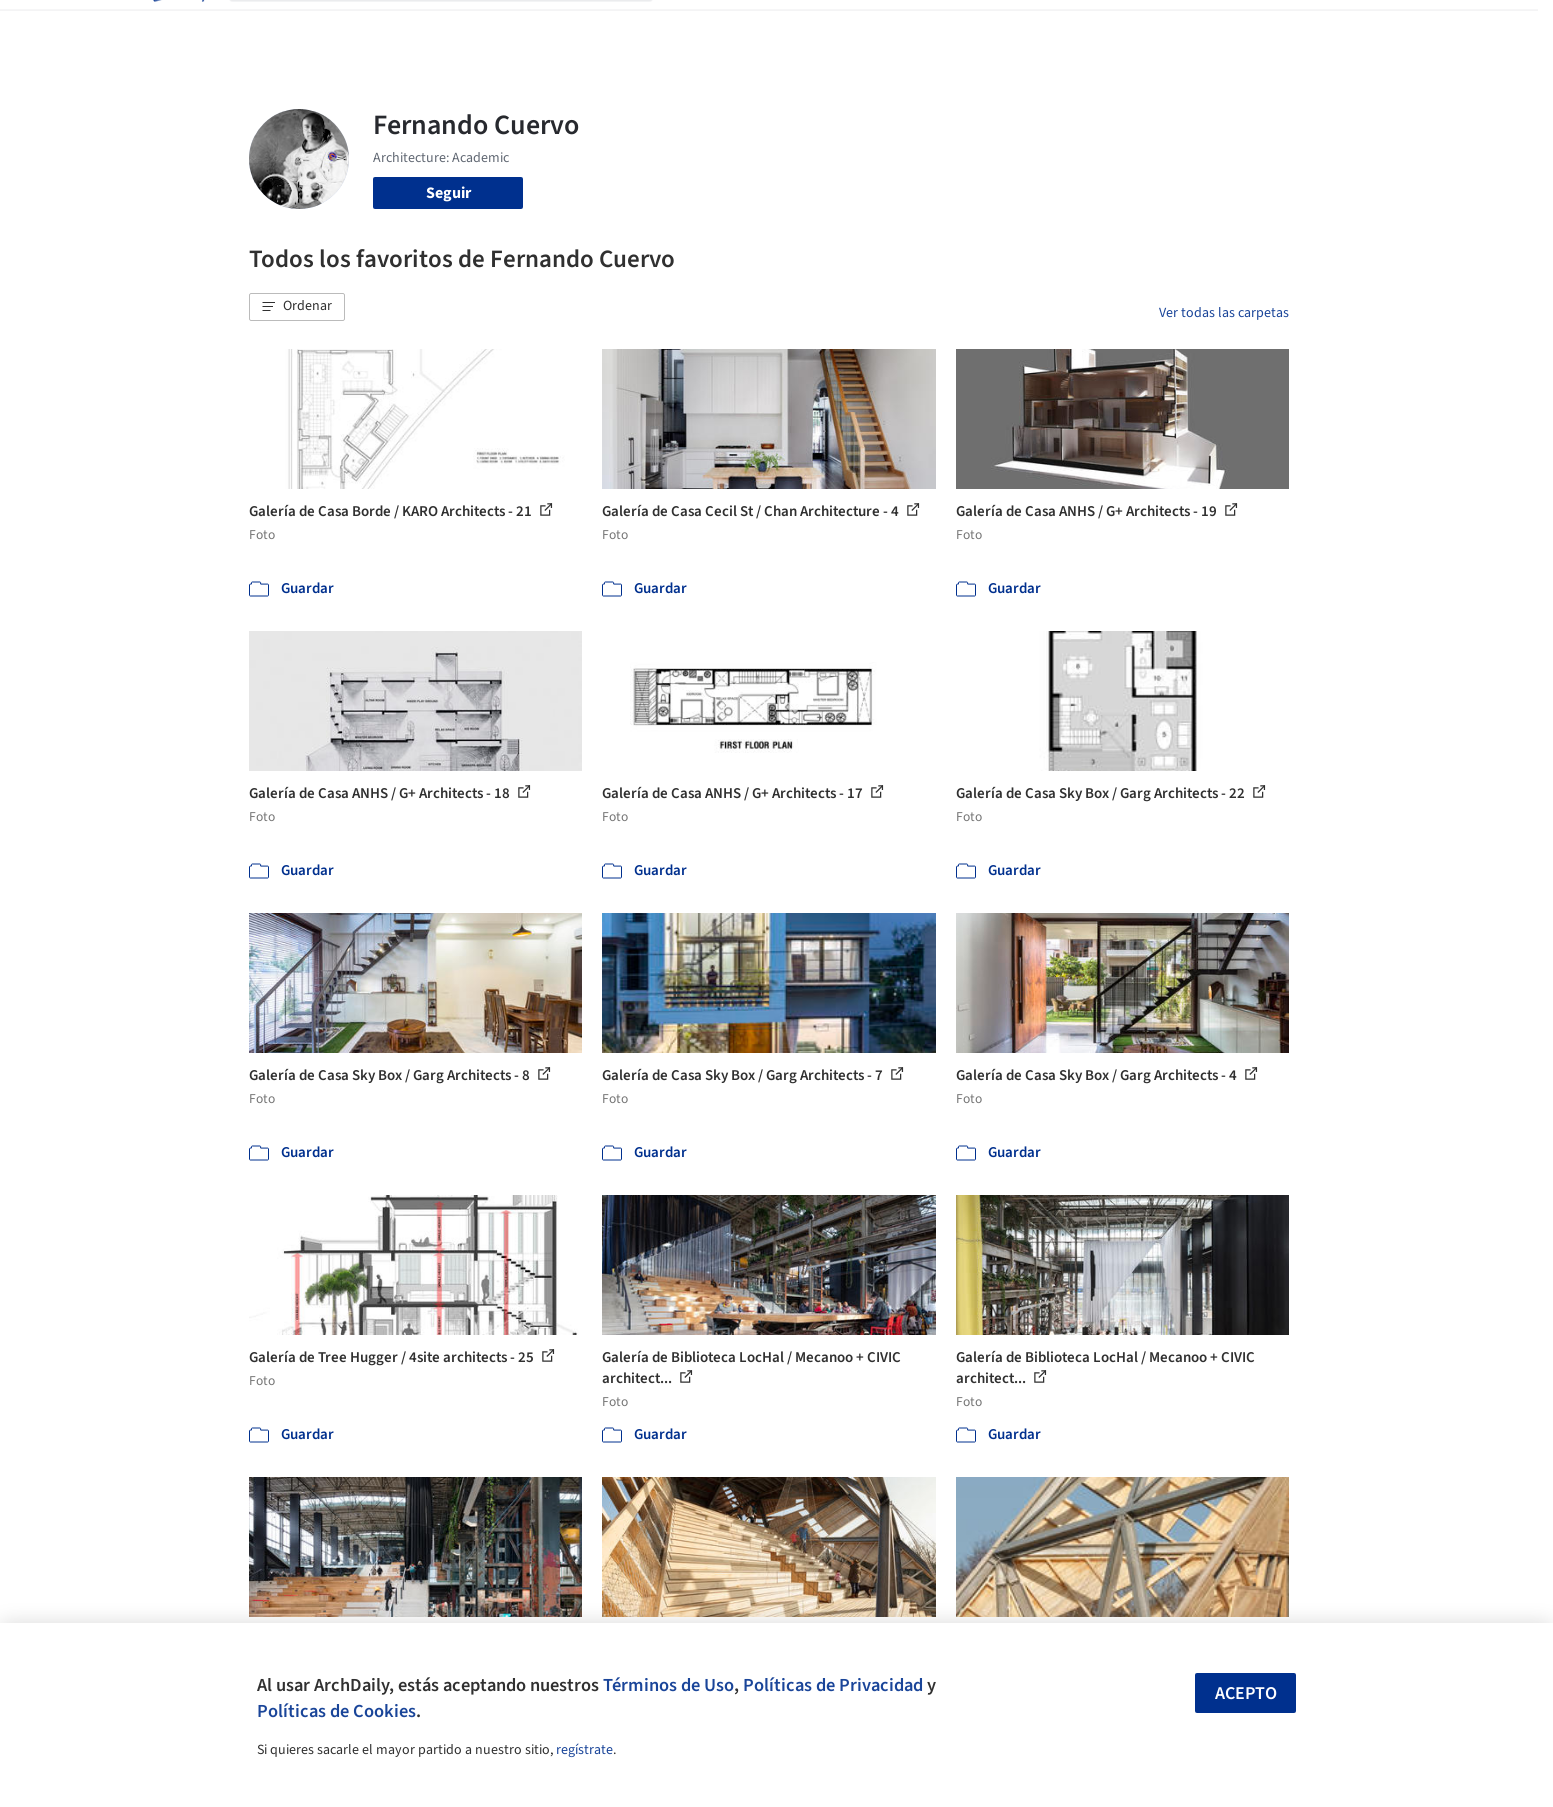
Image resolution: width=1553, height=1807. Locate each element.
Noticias (970, 28)
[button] (297, 307)
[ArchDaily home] (177, 28)
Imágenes (763, 28)
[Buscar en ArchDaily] (457, 28)
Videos (1037, 28)
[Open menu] (1377, 28)
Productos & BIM (869, 28)
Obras (693, 28)
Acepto (1246, 1693)
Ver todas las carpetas (1224, 313)
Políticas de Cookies (336, 1711)
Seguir (448, 193)
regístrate (584, 1750)
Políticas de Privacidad (833, 1685)
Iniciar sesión (1145, 28)
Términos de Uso (668, 1685)
